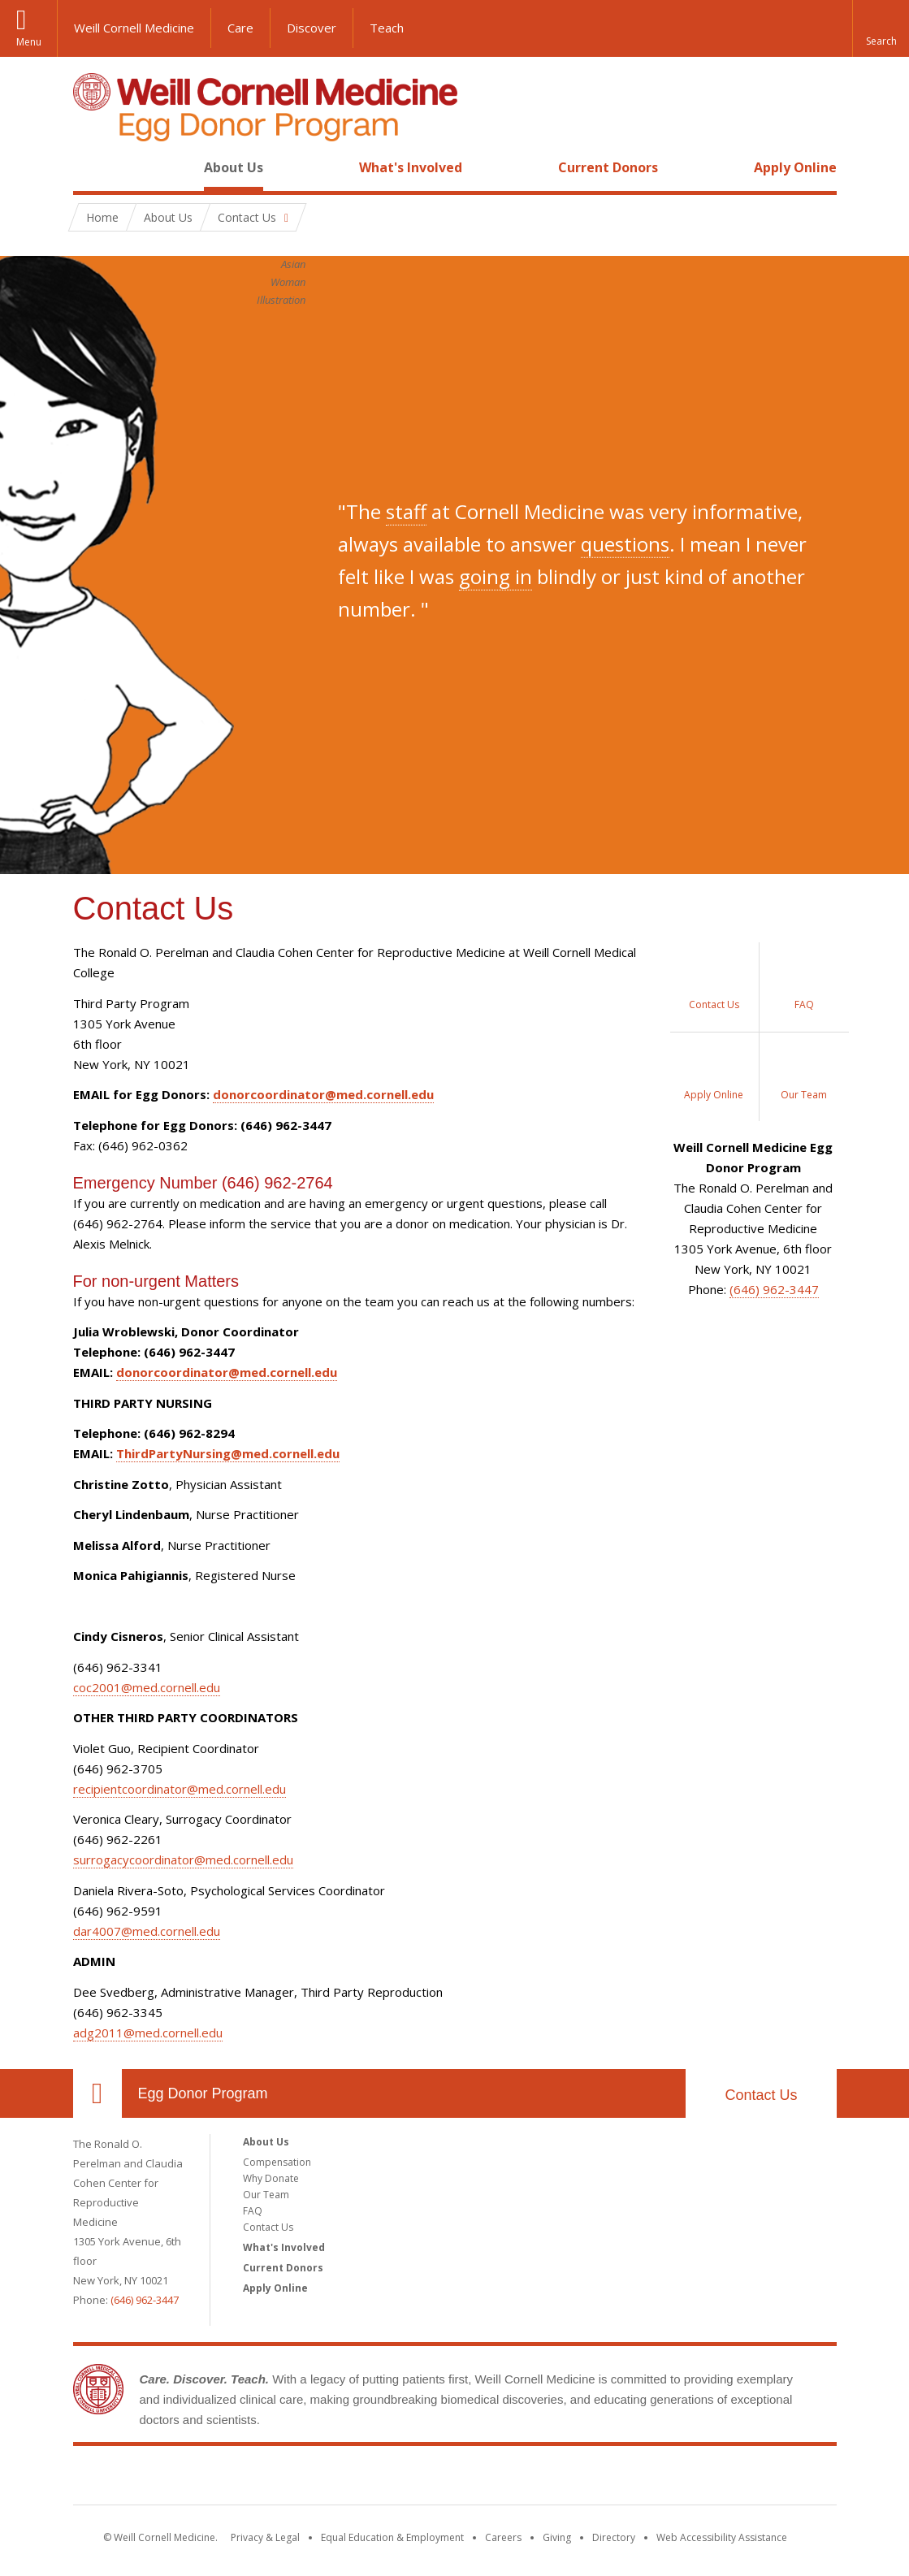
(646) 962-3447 (774, 1289)
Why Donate (271, 2178)
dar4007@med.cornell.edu (146, 1931)
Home (91, 167)
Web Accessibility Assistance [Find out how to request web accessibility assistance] (721, 2537)
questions (625, 543)
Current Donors (608, 167)
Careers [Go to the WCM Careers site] (503, 2537)
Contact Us (761, 2095)
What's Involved (410, 167)
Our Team (266, 2195)
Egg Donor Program (203, 2093)
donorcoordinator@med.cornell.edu (323, 1094)
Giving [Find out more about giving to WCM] (557, 2537)
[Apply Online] (715, 1076)
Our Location (97, 2093)
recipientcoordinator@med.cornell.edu (179, 1789)
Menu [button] (28, 42)
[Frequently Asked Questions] (804, 987)
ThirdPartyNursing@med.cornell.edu (228, 1453)
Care (240, 27)
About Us (233, 167)
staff (406, 511)
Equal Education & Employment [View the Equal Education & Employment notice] (392, 2537)
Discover (311, 27)
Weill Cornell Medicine (134, 27)
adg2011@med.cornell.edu (148, 2032)
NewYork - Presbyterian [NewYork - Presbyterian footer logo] (590, 2478)
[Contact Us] (715, 987)
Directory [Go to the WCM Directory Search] (613, 2537)
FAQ (252, 2211)
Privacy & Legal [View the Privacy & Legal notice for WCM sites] (265, 2537)
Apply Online (795, 167)
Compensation (277, 2162)
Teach (387, 27)
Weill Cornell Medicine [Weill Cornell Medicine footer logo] (335, 2478)
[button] (880, 28)
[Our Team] (804, 1076)
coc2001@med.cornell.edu (146, 1687)
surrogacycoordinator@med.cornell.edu (183, 1859)
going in (495, 576)
